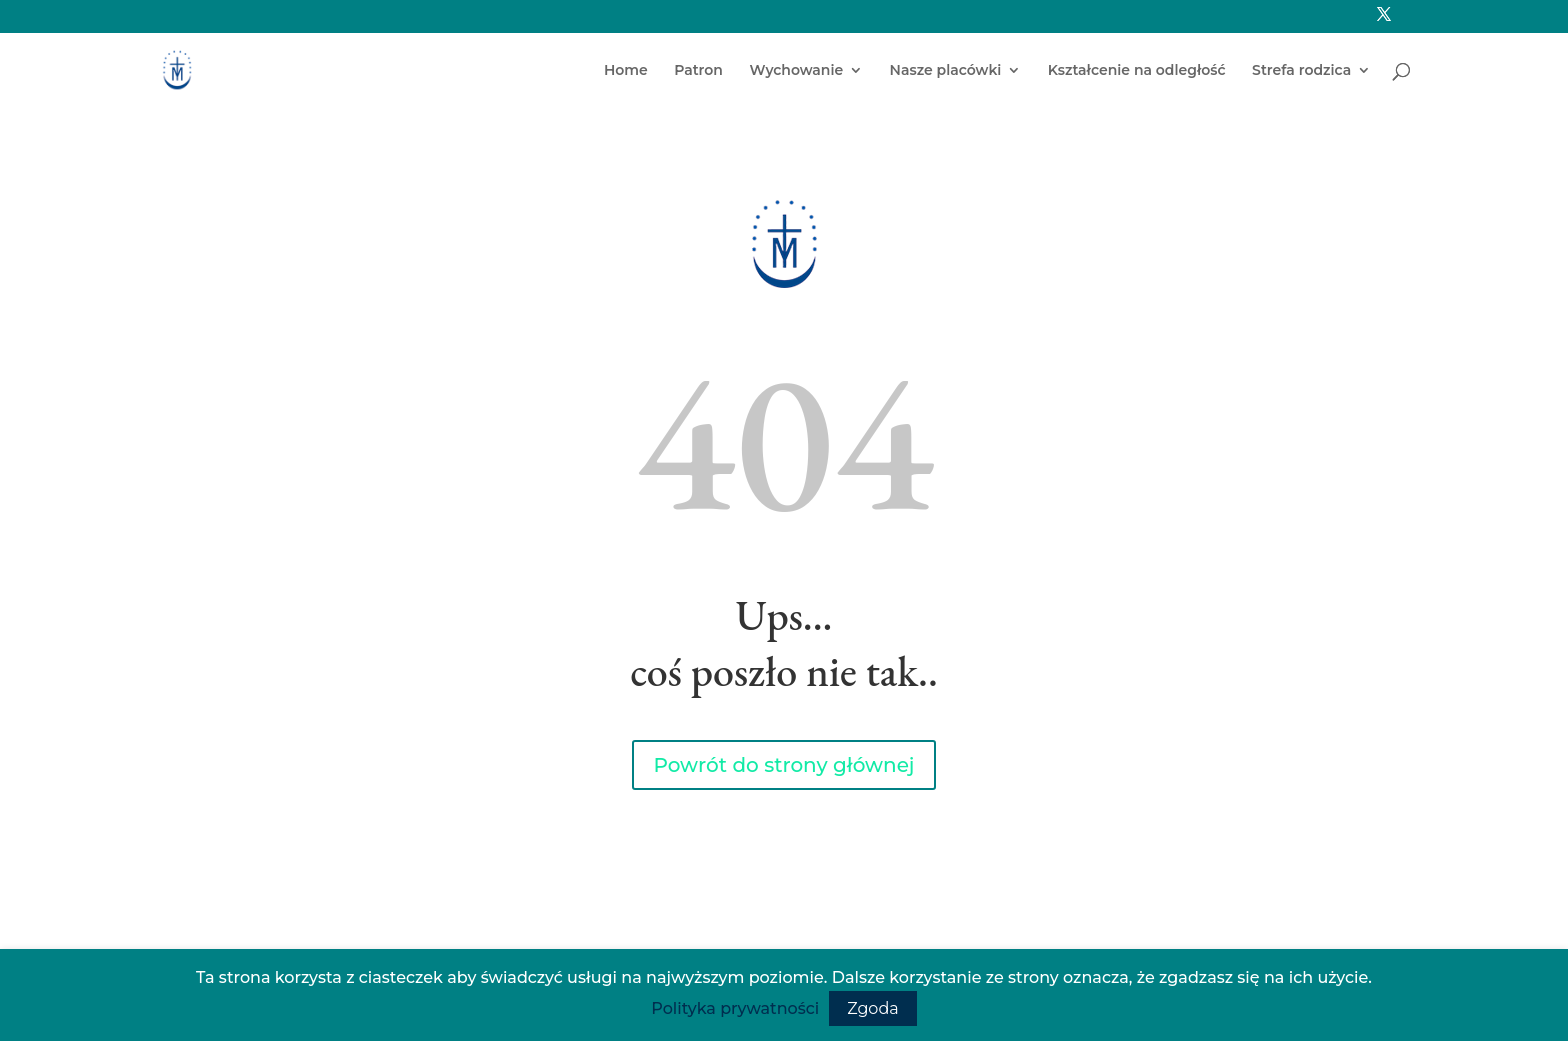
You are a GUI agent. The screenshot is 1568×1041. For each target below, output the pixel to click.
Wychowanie (796, 71)
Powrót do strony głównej (784, 765)
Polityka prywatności (735, 1008)
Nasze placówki (946, 71)
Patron (698, 71)
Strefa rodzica (1301, 71)
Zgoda (872, 1008)
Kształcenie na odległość (1137, 71)
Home (626, 71)
